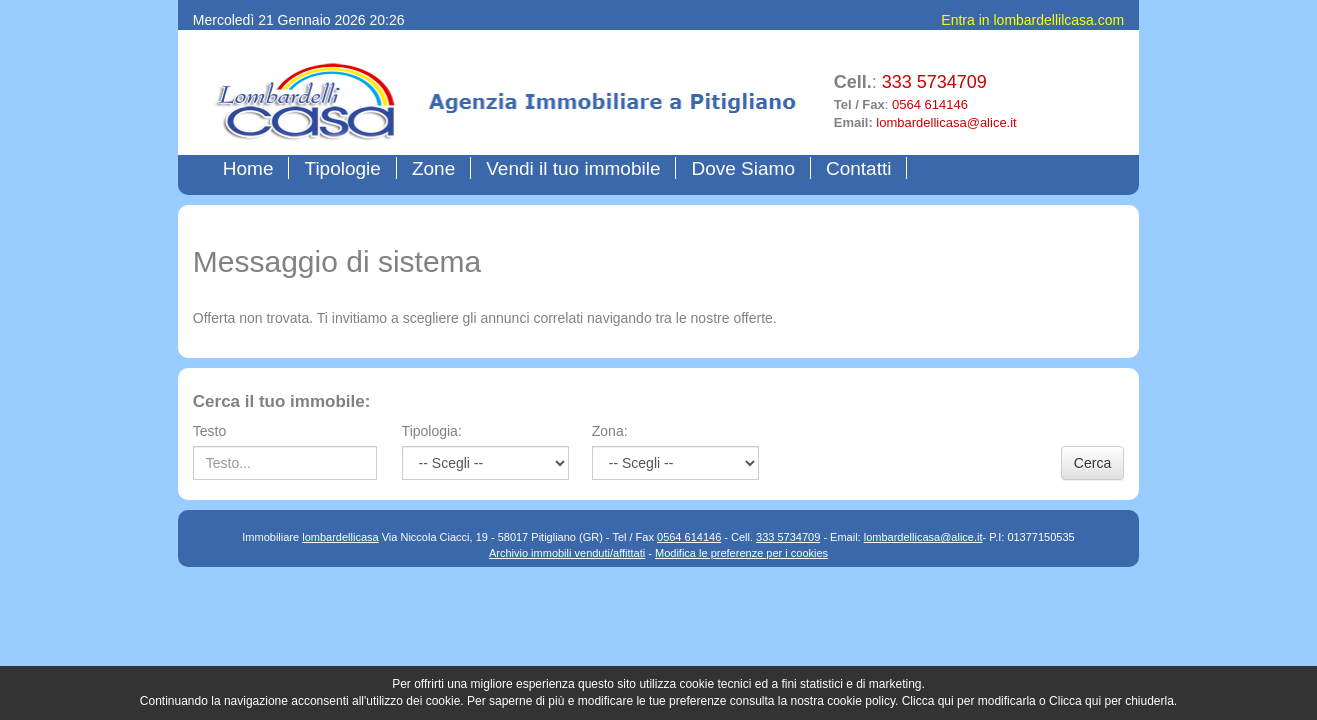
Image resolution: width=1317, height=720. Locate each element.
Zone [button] (433, 168)
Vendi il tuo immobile (573, 168)
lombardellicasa (340, 537)
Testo (209, 431)
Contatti (858, 168)
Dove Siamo (743, 168)
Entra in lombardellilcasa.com (1032, 20)
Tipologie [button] (342, 168)
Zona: (610, 431)
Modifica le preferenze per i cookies (741, 553)
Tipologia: (432, 431)
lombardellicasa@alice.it (946, 122)
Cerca (1092, 463)
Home (253, 168)
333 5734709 (934, 82)
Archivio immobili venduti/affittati (567, 553)
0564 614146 (930, 104)
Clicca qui (928, 701)
